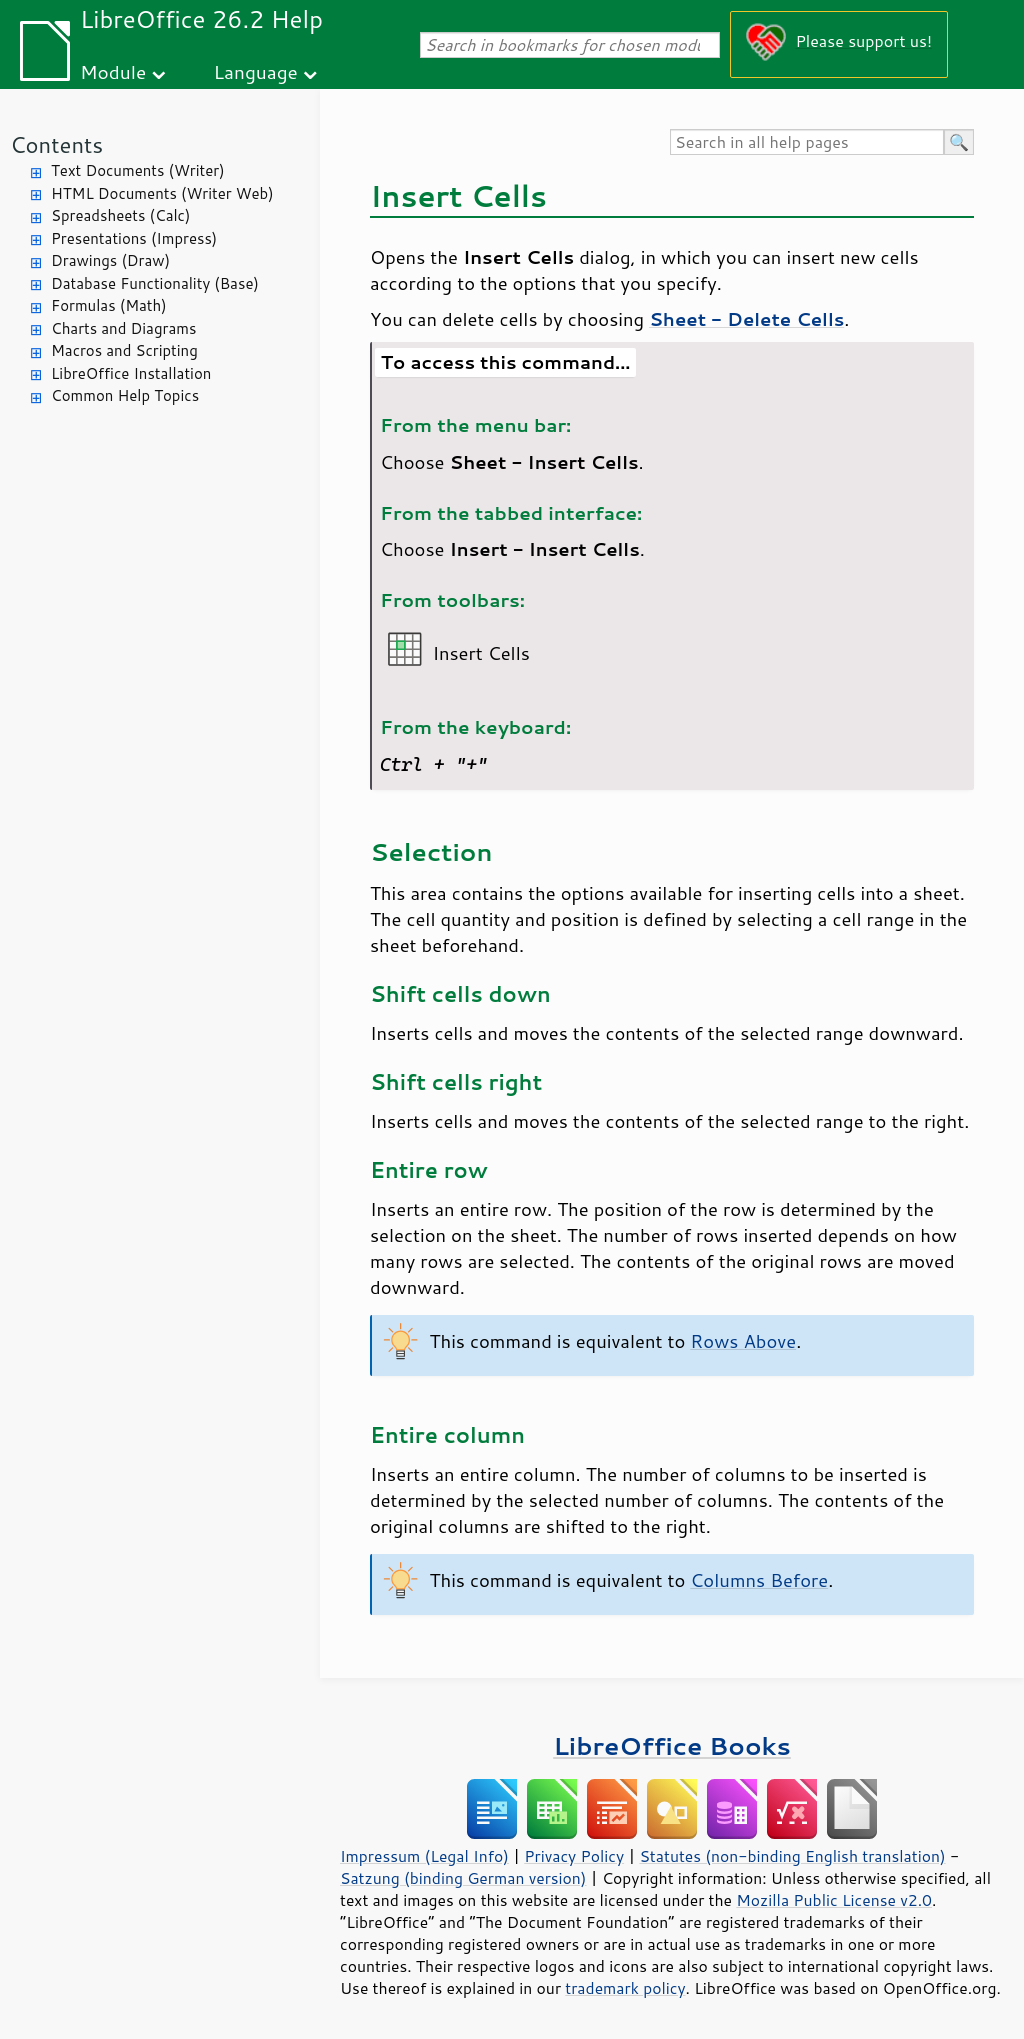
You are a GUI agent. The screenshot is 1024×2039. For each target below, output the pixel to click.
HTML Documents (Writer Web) (162, 193)
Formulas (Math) (109, 305)
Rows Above (743, 1341)
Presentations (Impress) (134, 238)
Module (113, 71)
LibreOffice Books (672, 1745)
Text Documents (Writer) (138, 170)
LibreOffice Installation (131, 373)
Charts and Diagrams (123, 328)
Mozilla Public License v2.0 (834, 1900)
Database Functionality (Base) (155, 283)
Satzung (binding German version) (463, 1878)
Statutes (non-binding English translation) (792, 1856)
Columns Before (759, 1580)
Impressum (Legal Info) (424, 1856)
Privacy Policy (574, 1856)
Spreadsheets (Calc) (120, 215)
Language (256, 71)
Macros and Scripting (124, 350)
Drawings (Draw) (110, 260)
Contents (56, 144)
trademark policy (625, 1988)
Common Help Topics (125, 395)
